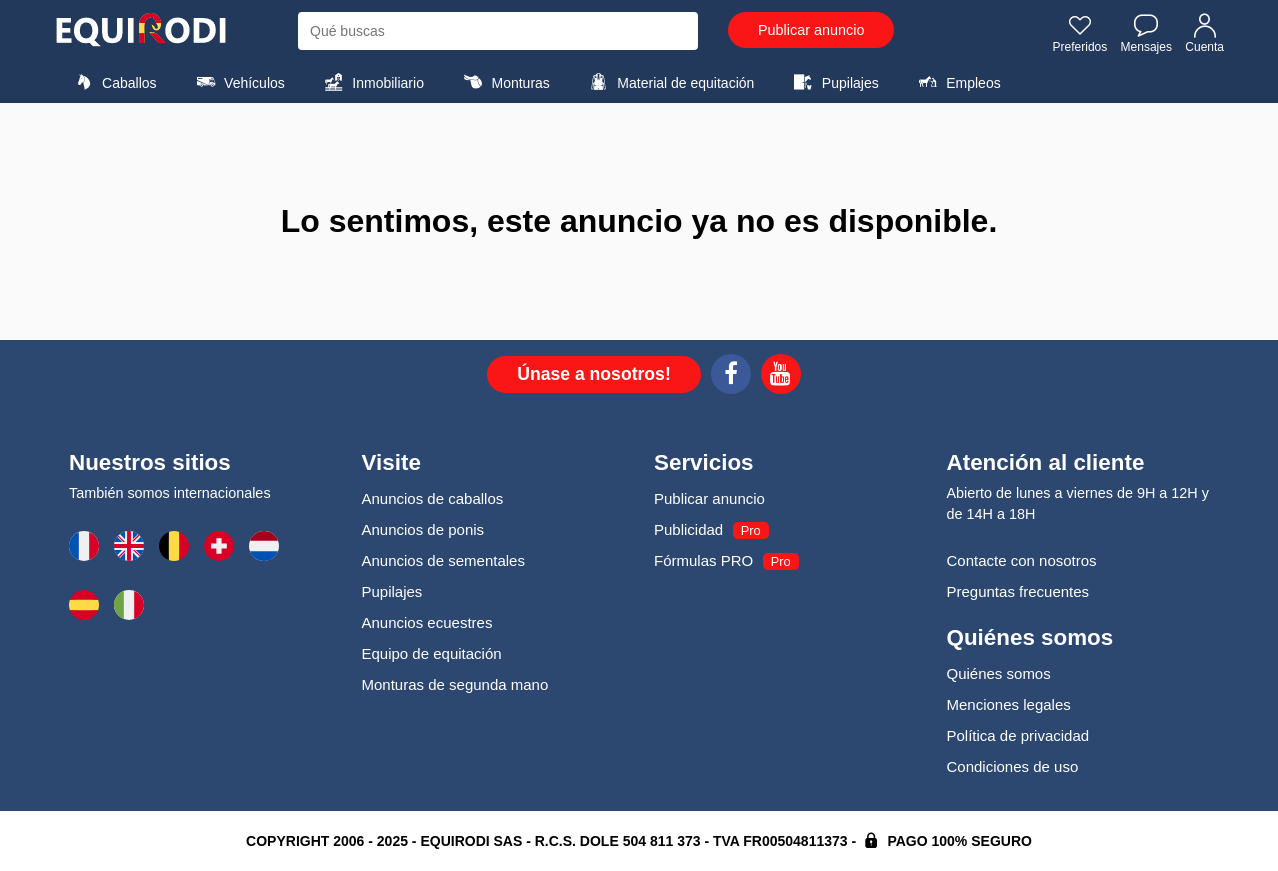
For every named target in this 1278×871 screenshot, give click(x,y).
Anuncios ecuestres (427, 622)
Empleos (957, 82)
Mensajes (1146, 33)
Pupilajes (834, 82)
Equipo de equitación (432, 653)
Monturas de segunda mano (455, 684)
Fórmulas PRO (703, 560)
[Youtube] (781, 377)
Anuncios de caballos (433, 498)
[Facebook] (731, 377)
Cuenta (1204, 33)
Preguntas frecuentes (1018, 591)
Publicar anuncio (811, 30)
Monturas (503, 82)
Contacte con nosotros (1022, 560)
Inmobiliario (371, 82)
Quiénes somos (999, 673)
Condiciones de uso (1013, 766)
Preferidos (1080, 33)
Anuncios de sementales (443, 560)
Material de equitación (669, 82)
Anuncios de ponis (423, 529)
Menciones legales (1009, 704)
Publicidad (688, 529)
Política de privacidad (1018, 735)
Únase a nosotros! (594, 374)
